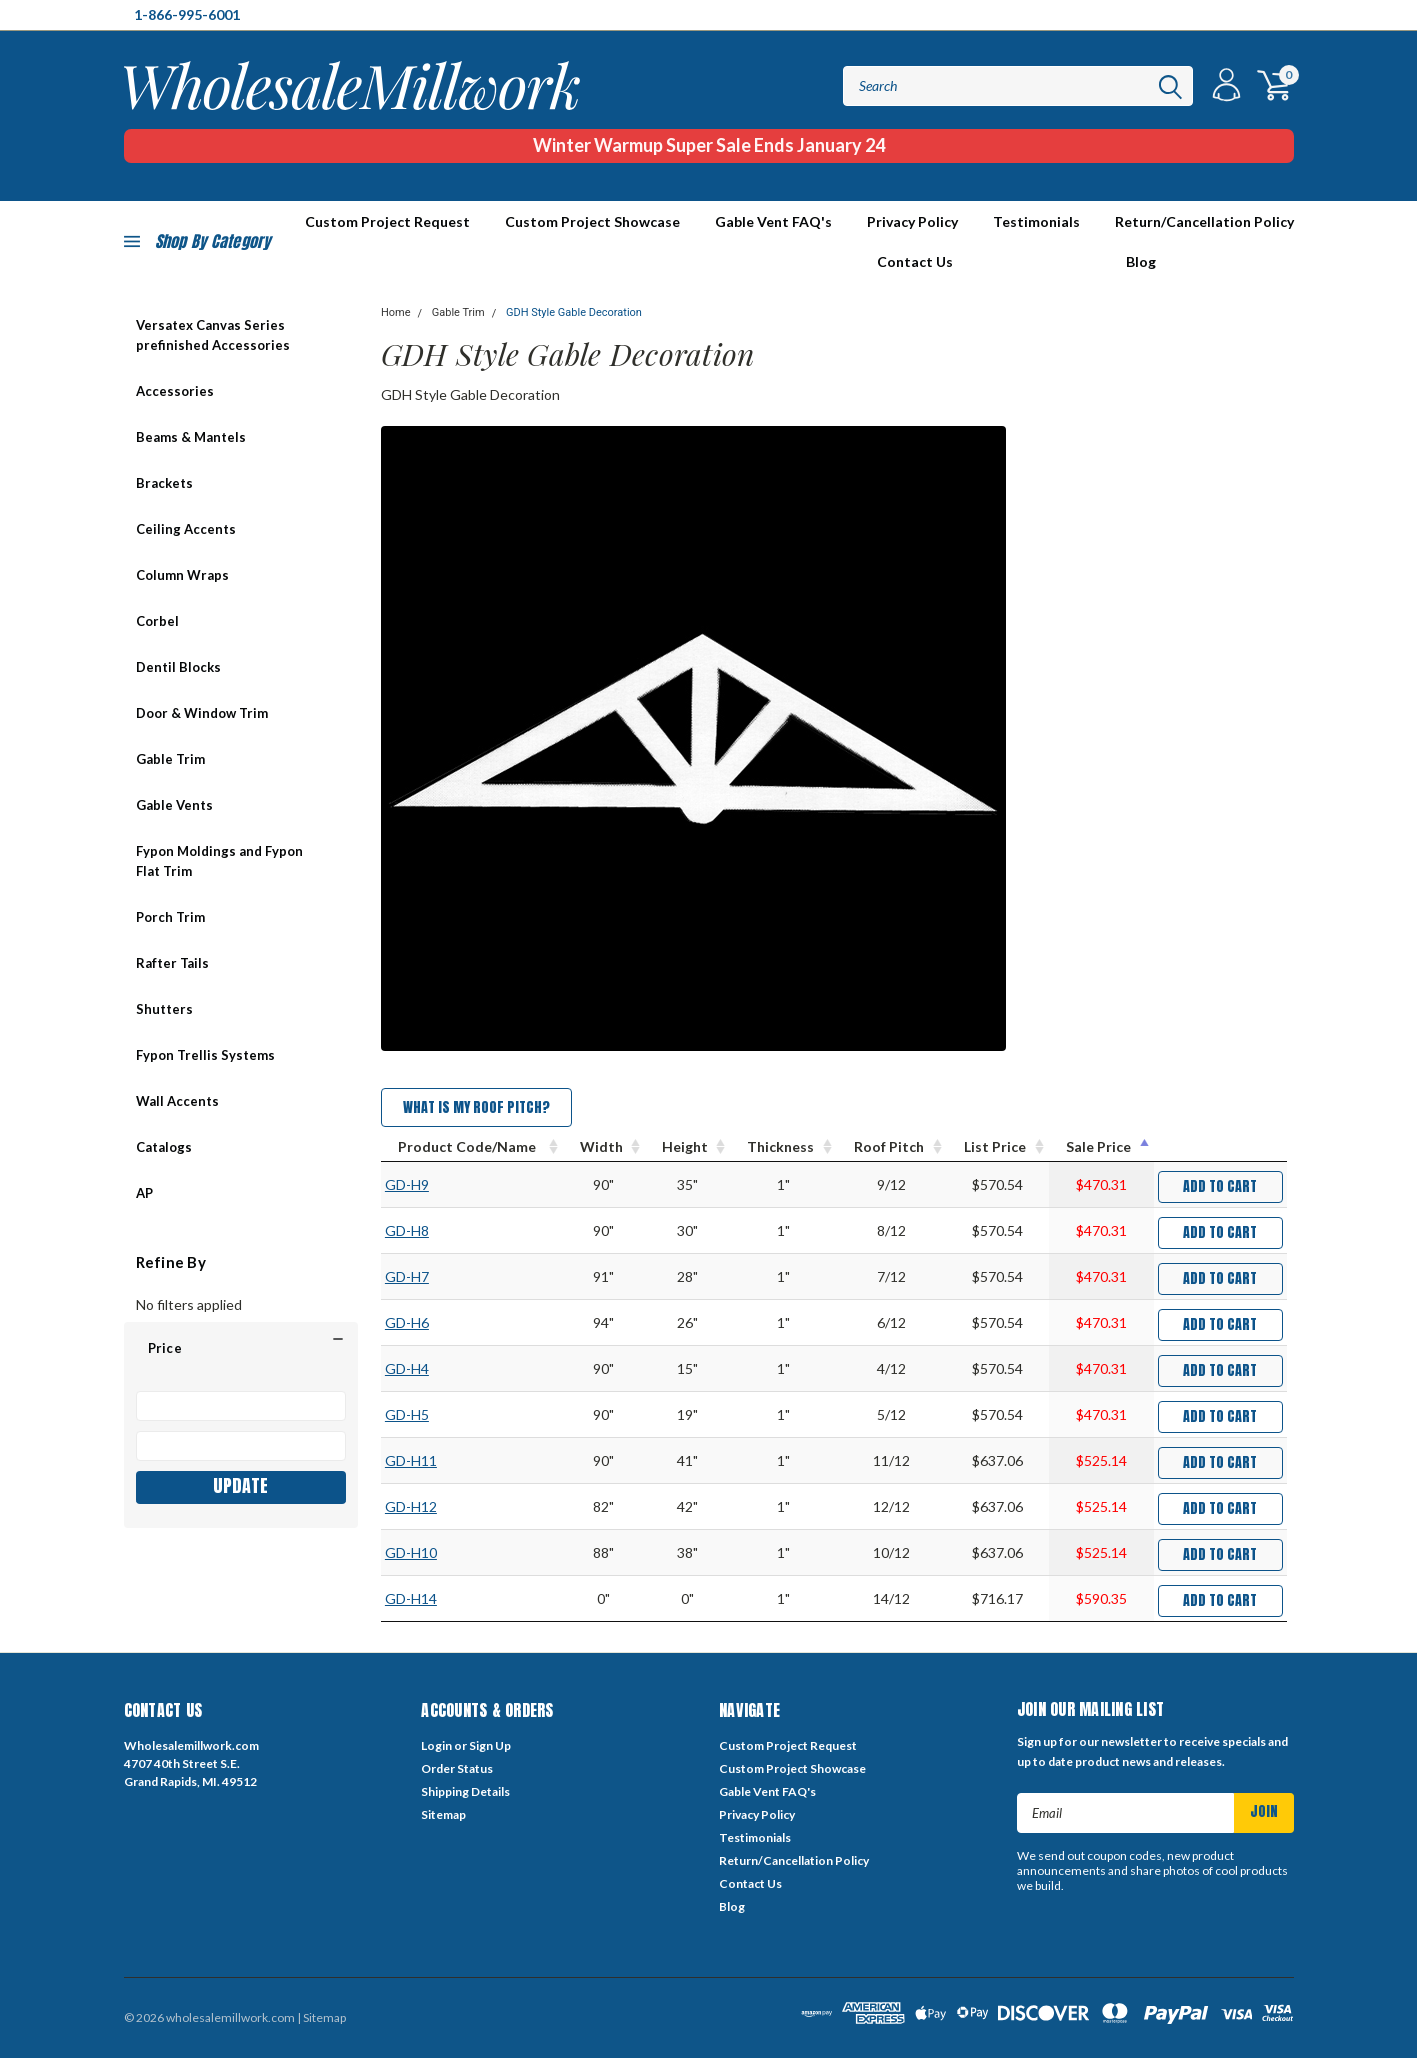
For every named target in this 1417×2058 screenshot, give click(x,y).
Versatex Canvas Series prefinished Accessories (213, 335)
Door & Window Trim (202, 713)
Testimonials (1036, 221)
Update (240, 1485)
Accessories (175, 391)
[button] (241, 1348)
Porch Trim (170, 917)
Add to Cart (1220, 1186)
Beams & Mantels (191, 437)
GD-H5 (407, 1414)
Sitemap (443, 1814)
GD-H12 (411, 1506)
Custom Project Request (788, 1745)
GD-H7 (407, 1276)
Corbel (157, 621)
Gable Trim (170, 759)
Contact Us (915, 261)
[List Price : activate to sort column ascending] (998, 1147)
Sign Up (490, 1745)
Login (436, 1745)
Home (396, 312)
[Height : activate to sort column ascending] (687, 1147)
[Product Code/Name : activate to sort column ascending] (472, 1147)
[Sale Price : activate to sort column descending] (1101, 1147)
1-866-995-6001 (187, 14)
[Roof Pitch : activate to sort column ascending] (892, 1147)
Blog (1141, 261)
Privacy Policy (912, 221)
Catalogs (164, 1147)
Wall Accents (177, 1101)
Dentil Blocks (178, 667)
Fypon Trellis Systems (205, 1055)
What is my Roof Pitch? (476, 1107)
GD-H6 (407, 1322)
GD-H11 (411, 1460)
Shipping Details (465, 1791)
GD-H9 (407, 1184)
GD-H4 (407, 1368)
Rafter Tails (172, 963)
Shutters (164, 1009)
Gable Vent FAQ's (773, 221)
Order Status (457, 1768)
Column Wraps (182, 575)
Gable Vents (174, 805)
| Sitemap (321, 2017)
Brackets (164, 483)
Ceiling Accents (186, 529)
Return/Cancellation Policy (1204, 221)
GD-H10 (411, 1552)
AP (144, 1193)
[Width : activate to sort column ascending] (604, 1147)
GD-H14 (411, 1598)
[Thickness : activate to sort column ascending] (783, 1147)
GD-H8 (407, 1230)
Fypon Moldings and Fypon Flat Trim (219, 861)
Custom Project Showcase (592, 221)
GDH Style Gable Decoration (574, 312)
